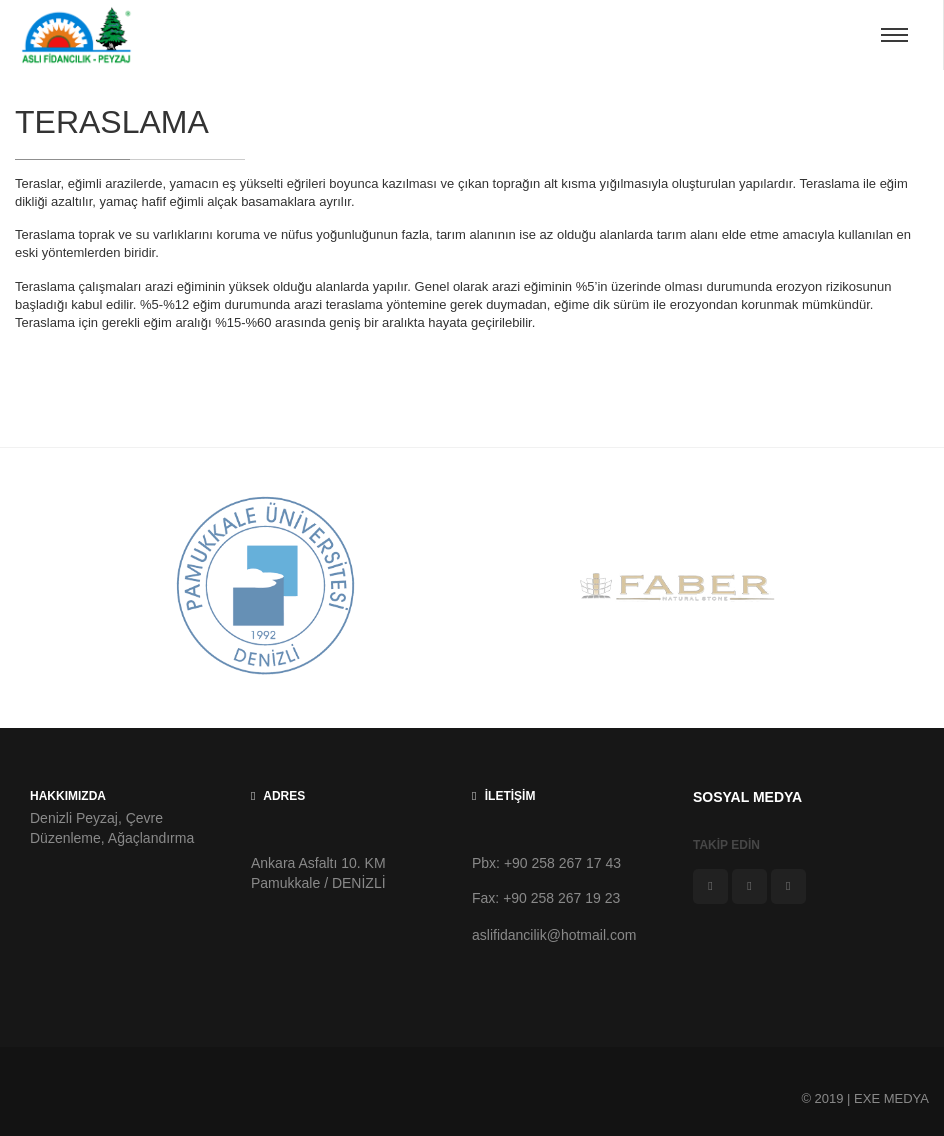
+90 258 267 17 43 (564, 863)
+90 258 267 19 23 (563, 898)
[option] (266, 588)
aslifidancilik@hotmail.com (554, 935)
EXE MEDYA (891, 1098)
